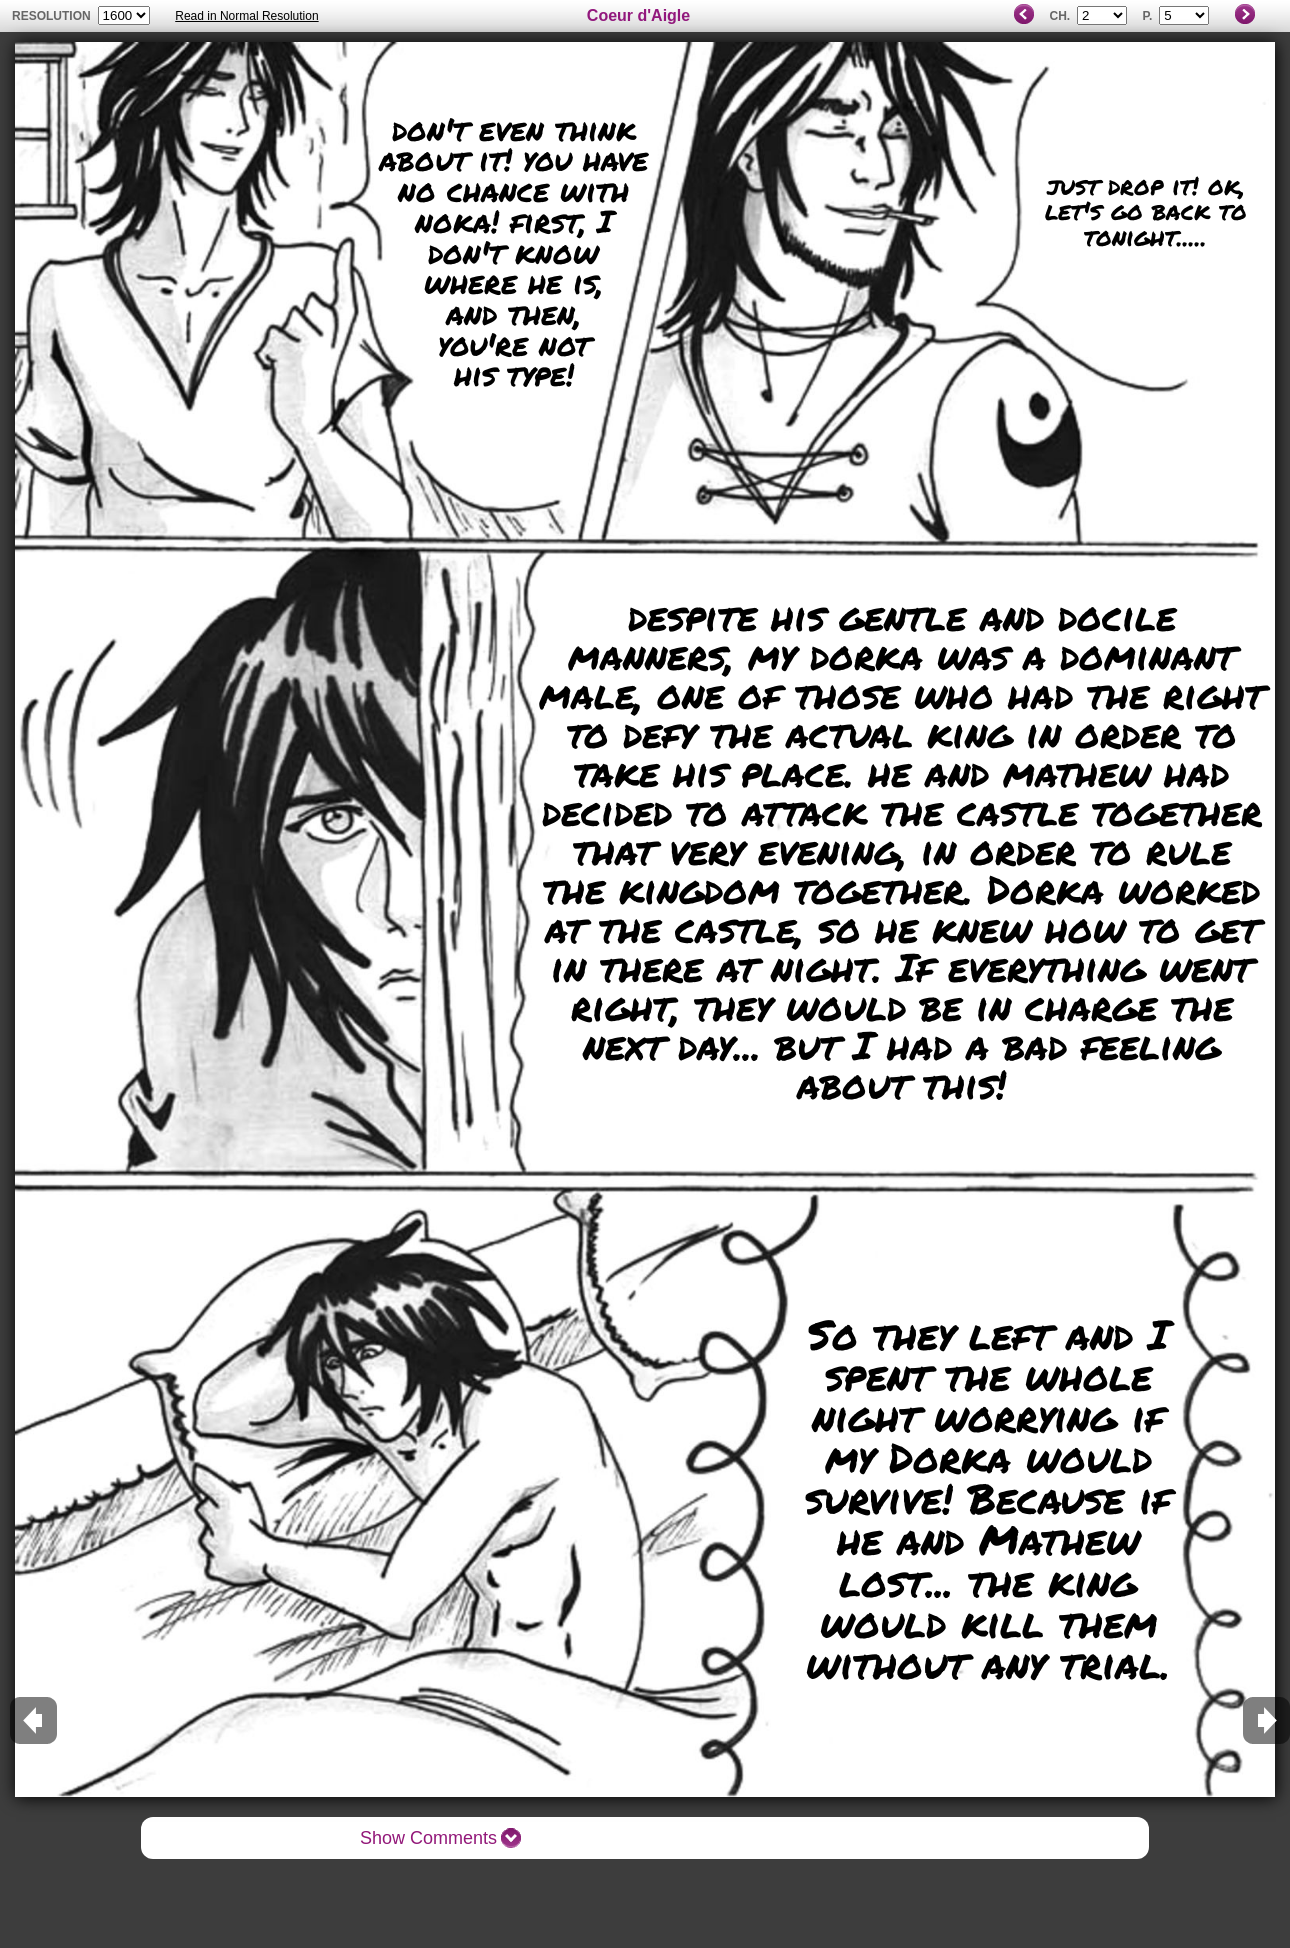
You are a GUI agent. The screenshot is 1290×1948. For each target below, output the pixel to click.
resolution (53, 16)
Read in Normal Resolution (246, 16)
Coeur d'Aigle (638, 15)
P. (1147, 16)
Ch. (1059, 16)
